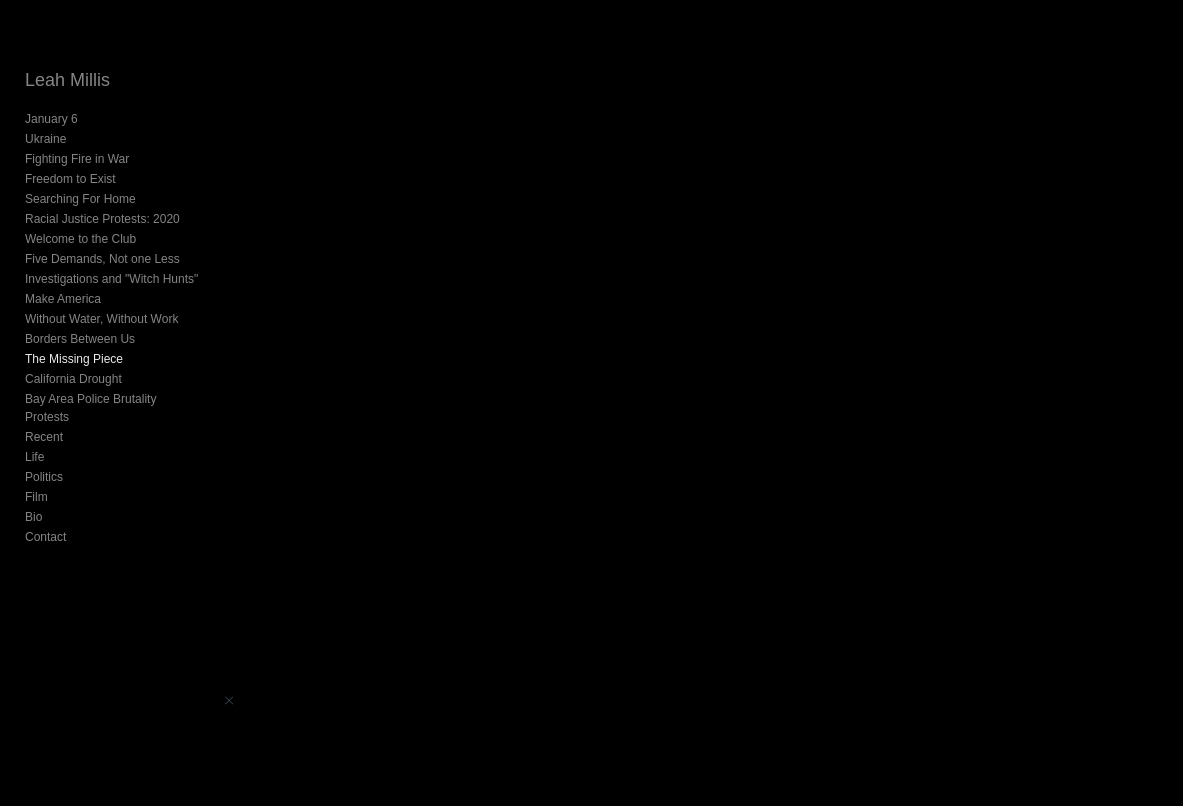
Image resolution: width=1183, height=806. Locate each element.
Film (36, 479)
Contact (45, 519)
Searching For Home (80, 199)
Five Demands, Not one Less (102, 259)
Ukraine (45, 139)
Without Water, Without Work (101, 319)
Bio (33, 499)
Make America (63, 299)
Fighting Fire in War (77, 159)
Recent (44, 419)
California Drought (73, 379)
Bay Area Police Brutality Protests (114, 399)
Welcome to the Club (80, 239)
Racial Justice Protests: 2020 (102, 219)
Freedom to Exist (70, 179)
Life (34, 439)
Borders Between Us (80, 339)
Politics (44, 459)
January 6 (51, 119)
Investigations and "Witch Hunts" (111, 279)
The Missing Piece (74, 359)
